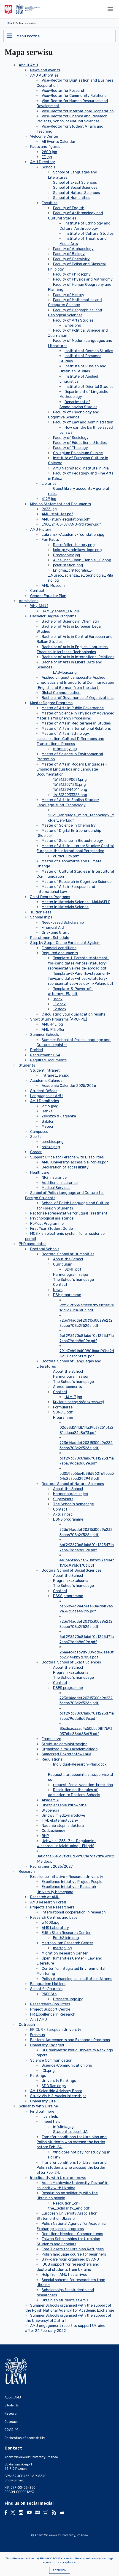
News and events (45, 70)
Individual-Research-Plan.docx (80, 1764)
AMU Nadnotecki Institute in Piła (81, 468)
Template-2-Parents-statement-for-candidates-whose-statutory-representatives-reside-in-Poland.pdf (81, 978)
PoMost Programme (47, 1223)
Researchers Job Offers (50, 2004)
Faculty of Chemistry (71, 259)
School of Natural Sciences (76, 193)
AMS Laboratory (55, 1928)
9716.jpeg (50, 1106)
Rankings (38, 2075)
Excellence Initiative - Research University (66, 1877)
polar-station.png (68, 565)
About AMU (28, 65)
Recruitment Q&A (45, 1055)
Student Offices (43, 1091)
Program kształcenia (70, 1580)
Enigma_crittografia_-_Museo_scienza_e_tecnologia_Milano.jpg (80, 575)
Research (27, 1871)
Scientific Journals (46, 1989)
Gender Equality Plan (48, 596)
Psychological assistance (51, 1218)
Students (27, 1065)
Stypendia (50, 1810)
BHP (45, 1836)
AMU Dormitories (44, 1101)
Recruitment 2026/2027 (51, 1866)
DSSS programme (68, 1596)
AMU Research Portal (48, 1902)
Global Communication (61, 693)
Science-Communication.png (67, 2065)
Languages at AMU (46, 1096)
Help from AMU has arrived (64, 2274)
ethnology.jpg (65, 749)
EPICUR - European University (55, 2029)
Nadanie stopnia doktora (63, 1825)
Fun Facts (50, 539)
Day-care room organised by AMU (70, 2259)
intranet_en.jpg (55, 1075)
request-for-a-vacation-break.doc (83, 1785)
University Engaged (47, 2045)
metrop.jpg (62, 1948)
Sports (35, 1137)
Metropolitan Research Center (67, 1943)
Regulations (52, 1759)
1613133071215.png (69, 784)
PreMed (36, 1050)
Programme (63, 1417)
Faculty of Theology (70, 448)
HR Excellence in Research (53, 2014)
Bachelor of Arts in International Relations (78, 657)
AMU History (40, 529)
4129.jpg (49, 499)
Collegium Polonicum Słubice (78, 453)
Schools (48, 167)
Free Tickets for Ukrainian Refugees (73, 2249)
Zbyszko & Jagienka (59, 1116)
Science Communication (51, 2060)
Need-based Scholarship (63, 922)
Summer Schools (44, 1034)
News (57, 1290)
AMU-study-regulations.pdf (66, 519)
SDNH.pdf (73, 1269)
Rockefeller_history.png (74, 545)
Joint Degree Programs (50, 897)
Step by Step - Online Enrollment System (65, 943)
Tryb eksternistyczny (60, 1820)
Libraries (49, 483)
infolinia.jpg (63, 2127)
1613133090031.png (70, 779)
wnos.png (73, 325)
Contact (37, 590)
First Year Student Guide (51, 1228)
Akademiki (50, 1800)
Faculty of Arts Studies (73, 320)
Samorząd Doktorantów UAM (66, 1754)
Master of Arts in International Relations (76, 728)
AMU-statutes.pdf (57, 514)
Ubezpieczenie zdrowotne (64, 1805)
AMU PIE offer (53, 1029)
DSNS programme (68, 1519)
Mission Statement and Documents (60, 504)
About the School (68, 1259)
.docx (57, 999)
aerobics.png (53, 1142)
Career (36, 1152)
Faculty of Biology (69, 254)
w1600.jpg (51, 1922)
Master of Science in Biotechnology (72, 840)
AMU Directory (42, 162)
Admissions (28, 601)
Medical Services (56, 1188)
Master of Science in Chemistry (69, 825)
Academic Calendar (47, 1080)
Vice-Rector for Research (63, 90)
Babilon (48, 1121)
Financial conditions (59, 948)
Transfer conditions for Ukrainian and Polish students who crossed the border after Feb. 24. (72, 2167)
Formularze (63, 1407)
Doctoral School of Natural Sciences (73, 1484)
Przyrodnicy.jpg (66, 555)
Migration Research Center (65, 1953)
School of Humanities (71, 198)
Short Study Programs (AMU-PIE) (58, 1019)
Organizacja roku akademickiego (69, 1749)
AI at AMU (38, 2019)
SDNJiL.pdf (63, 1412)
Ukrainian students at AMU (65, 2300)
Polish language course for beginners (74, 2254)
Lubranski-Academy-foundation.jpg (73, 534)
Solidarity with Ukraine (38, 2106)
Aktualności (63, 1514)
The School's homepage (73, 1279)
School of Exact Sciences (75, 182)
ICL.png (48, 2070)
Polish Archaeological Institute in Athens (77, 1979)
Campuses (39, 1131)
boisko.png (51, 1147)
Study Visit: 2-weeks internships (58, 2096)
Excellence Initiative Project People (72, 1882)
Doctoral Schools (44, 1249)
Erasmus (37, 2035)
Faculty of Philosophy (72, 274)
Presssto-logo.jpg (68, 1999)
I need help (51, 2121)
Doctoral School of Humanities (68, 1254)
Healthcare (39, 1172)
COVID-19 (11, 2430)
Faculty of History (68, 295)
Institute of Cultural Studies (89, 233)
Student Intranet (45, 1070)
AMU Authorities (44, 75)
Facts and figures (45, 146)
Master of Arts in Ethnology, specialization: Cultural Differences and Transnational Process (70, 738)
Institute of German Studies (89, 351)
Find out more (42, 2111)
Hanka (47, 1111)
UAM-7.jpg (73, 1397)
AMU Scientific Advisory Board (56, 2091)
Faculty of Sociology (71, 438)
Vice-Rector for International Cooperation (78, 111)
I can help (50, 2116)
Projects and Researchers (52, 1907)
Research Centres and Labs (53, 1917)
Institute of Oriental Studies (89, 386)
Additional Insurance (60, 1183)
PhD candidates (32, 1244)
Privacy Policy (51, 2558)
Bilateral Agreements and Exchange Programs (70, 2040)
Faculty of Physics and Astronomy (83, 279)
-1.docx (59, 1004)
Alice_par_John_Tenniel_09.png (82, 560)
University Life (43, 2101)
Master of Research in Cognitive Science (76, 881)
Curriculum (62, 1264)
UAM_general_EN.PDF (61, 611)
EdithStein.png (66, 1938)
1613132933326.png (70, 795)
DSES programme (68, 1688)
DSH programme (67, 1295)
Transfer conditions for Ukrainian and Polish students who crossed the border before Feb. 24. (72, 2142)
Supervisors (63, 1499)
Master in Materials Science (65, 907)
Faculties (49, 203)
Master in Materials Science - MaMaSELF (76, 902)
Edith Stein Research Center (66, 1933)
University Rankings (59, 2080)
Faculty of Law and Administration (83, 422)
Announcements (67, 1387)
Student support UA (70, 2132)
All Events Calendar (58, 141)
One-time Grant (55, 932)
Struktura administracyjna (64, 1744)
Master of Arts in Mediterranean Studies (76, 723)
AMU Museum (53, 585)
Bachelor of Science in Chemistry (70, 621)
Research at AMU (45, 1897)
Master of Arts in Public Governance (73, 708)
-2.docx (59, 1009)
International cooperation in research (74, 1912)
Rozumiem (59, 2570)
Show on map (14, 2480)
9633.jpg (49, 509)
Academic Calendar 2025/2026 (69, 1085)
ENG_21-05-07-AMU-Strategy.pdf (71, 524)
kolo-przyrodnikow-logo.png (77, 550)
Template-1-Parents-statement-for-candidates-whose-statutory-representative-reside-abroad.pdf (78, 963)
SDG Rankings (54, 2086)
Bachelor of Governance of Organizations (78, 698)
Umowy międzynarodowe (63, 1815)
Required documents (60, 953)
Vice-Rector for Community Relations (74, 95)
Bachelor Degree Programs (53, 616)
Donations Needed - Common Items (72, 2234)
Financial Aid (53, 927)
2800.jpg (49, 152)
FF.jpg (47, 157)
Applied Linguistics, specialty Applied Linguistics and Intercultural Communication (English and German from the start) (75, 682)
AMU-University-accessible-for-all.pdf (75, 1162)
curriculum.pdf (66, 856)
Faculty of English (68, 208)
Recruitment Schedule (49, 938)
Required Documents (48, 1060)
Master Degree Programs (51, 703)
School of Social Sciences (75, 187)
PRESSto (49, 1994)
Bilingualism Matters (47, 1984)
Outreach (27, 2024)
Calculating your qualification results (73, 1014)
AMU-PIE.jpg (52, 1024)
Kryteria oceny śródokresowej (78, 1402)
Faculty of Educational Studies (80, 443)
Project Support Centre (50, 2009)
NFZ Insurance (54, 1177)
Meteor (48, 1126)
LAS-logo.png (65, 672)
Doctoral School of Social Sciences (71, 1570)
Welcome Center (44, 136)
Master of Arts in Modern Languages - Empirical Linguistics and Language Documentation (72, 769)
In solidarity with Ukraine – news (58, 2178)
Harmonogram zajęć (70, 1274)
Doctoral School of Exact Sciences (71, 1662)
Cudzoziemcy (53, 1830)
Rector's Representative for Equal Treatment (68, 1213)
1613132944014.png (70, 789)
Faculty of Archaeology (73, 249)
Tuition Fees (40, 912)
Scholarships (41, 917)
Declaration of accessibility (65, 1167)
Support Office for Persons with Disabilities (67, 1157)
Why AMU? (39, 606)
